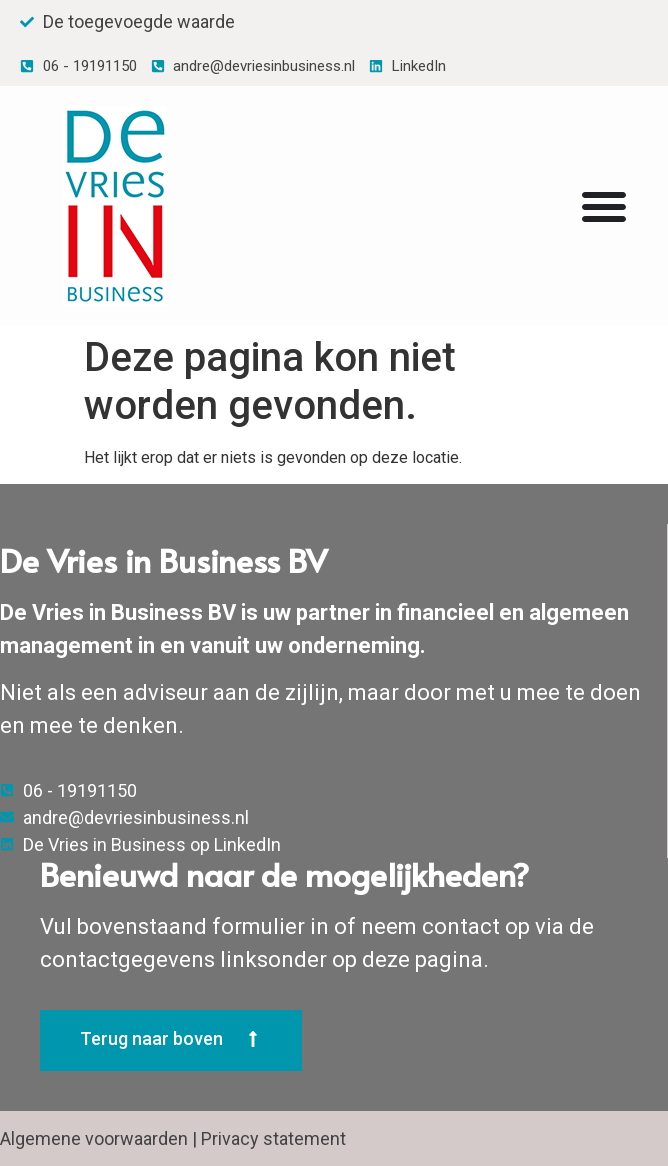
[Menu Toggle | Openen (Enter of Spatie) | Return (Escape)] (604, 206)
